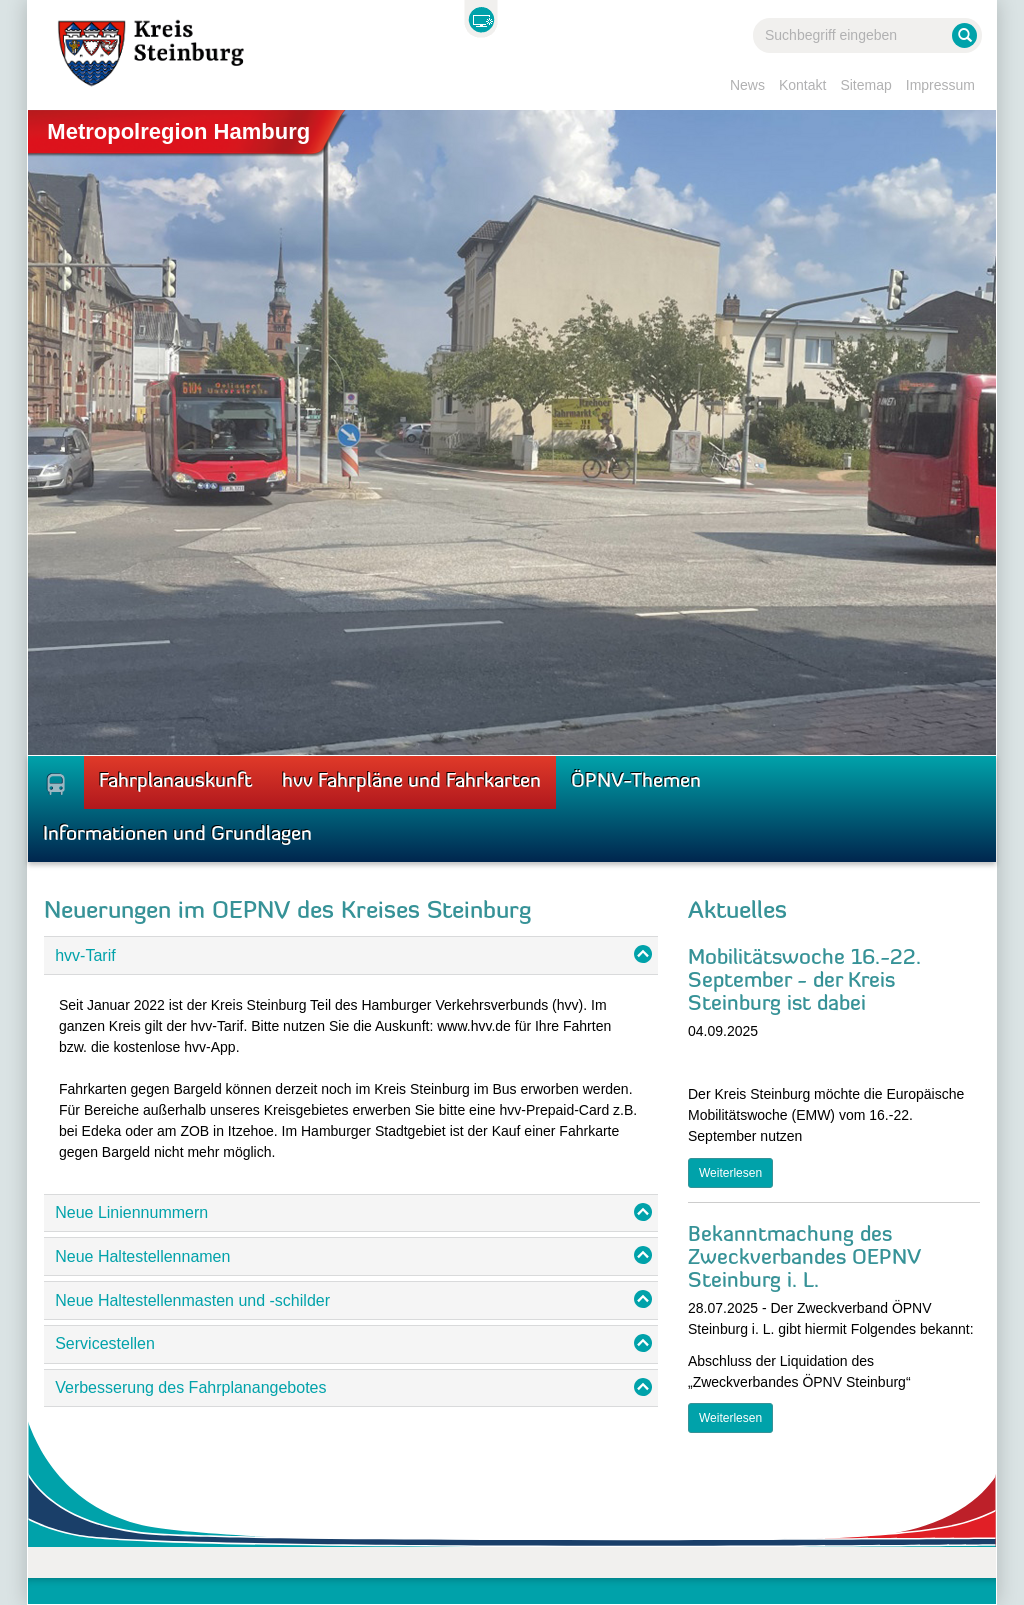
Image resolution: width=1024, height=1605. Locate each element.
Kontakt (802, 85)
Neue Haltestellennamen (142, 1256)
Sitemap (865, 85)
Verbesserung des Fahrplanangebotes (190, 1387)
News (747, 85)
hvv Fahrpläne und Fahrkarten (411, 782)
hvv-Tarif (85, 955)
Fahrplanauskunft (175, 782)
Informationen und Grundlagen (177, 835)
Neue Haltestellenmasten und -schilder (192, 1300)
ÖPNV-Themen (636, 782)
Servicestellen (105, 1343)
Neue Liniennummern (131, 1212)
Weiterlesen (730, 1173)
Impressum (940, 85)
